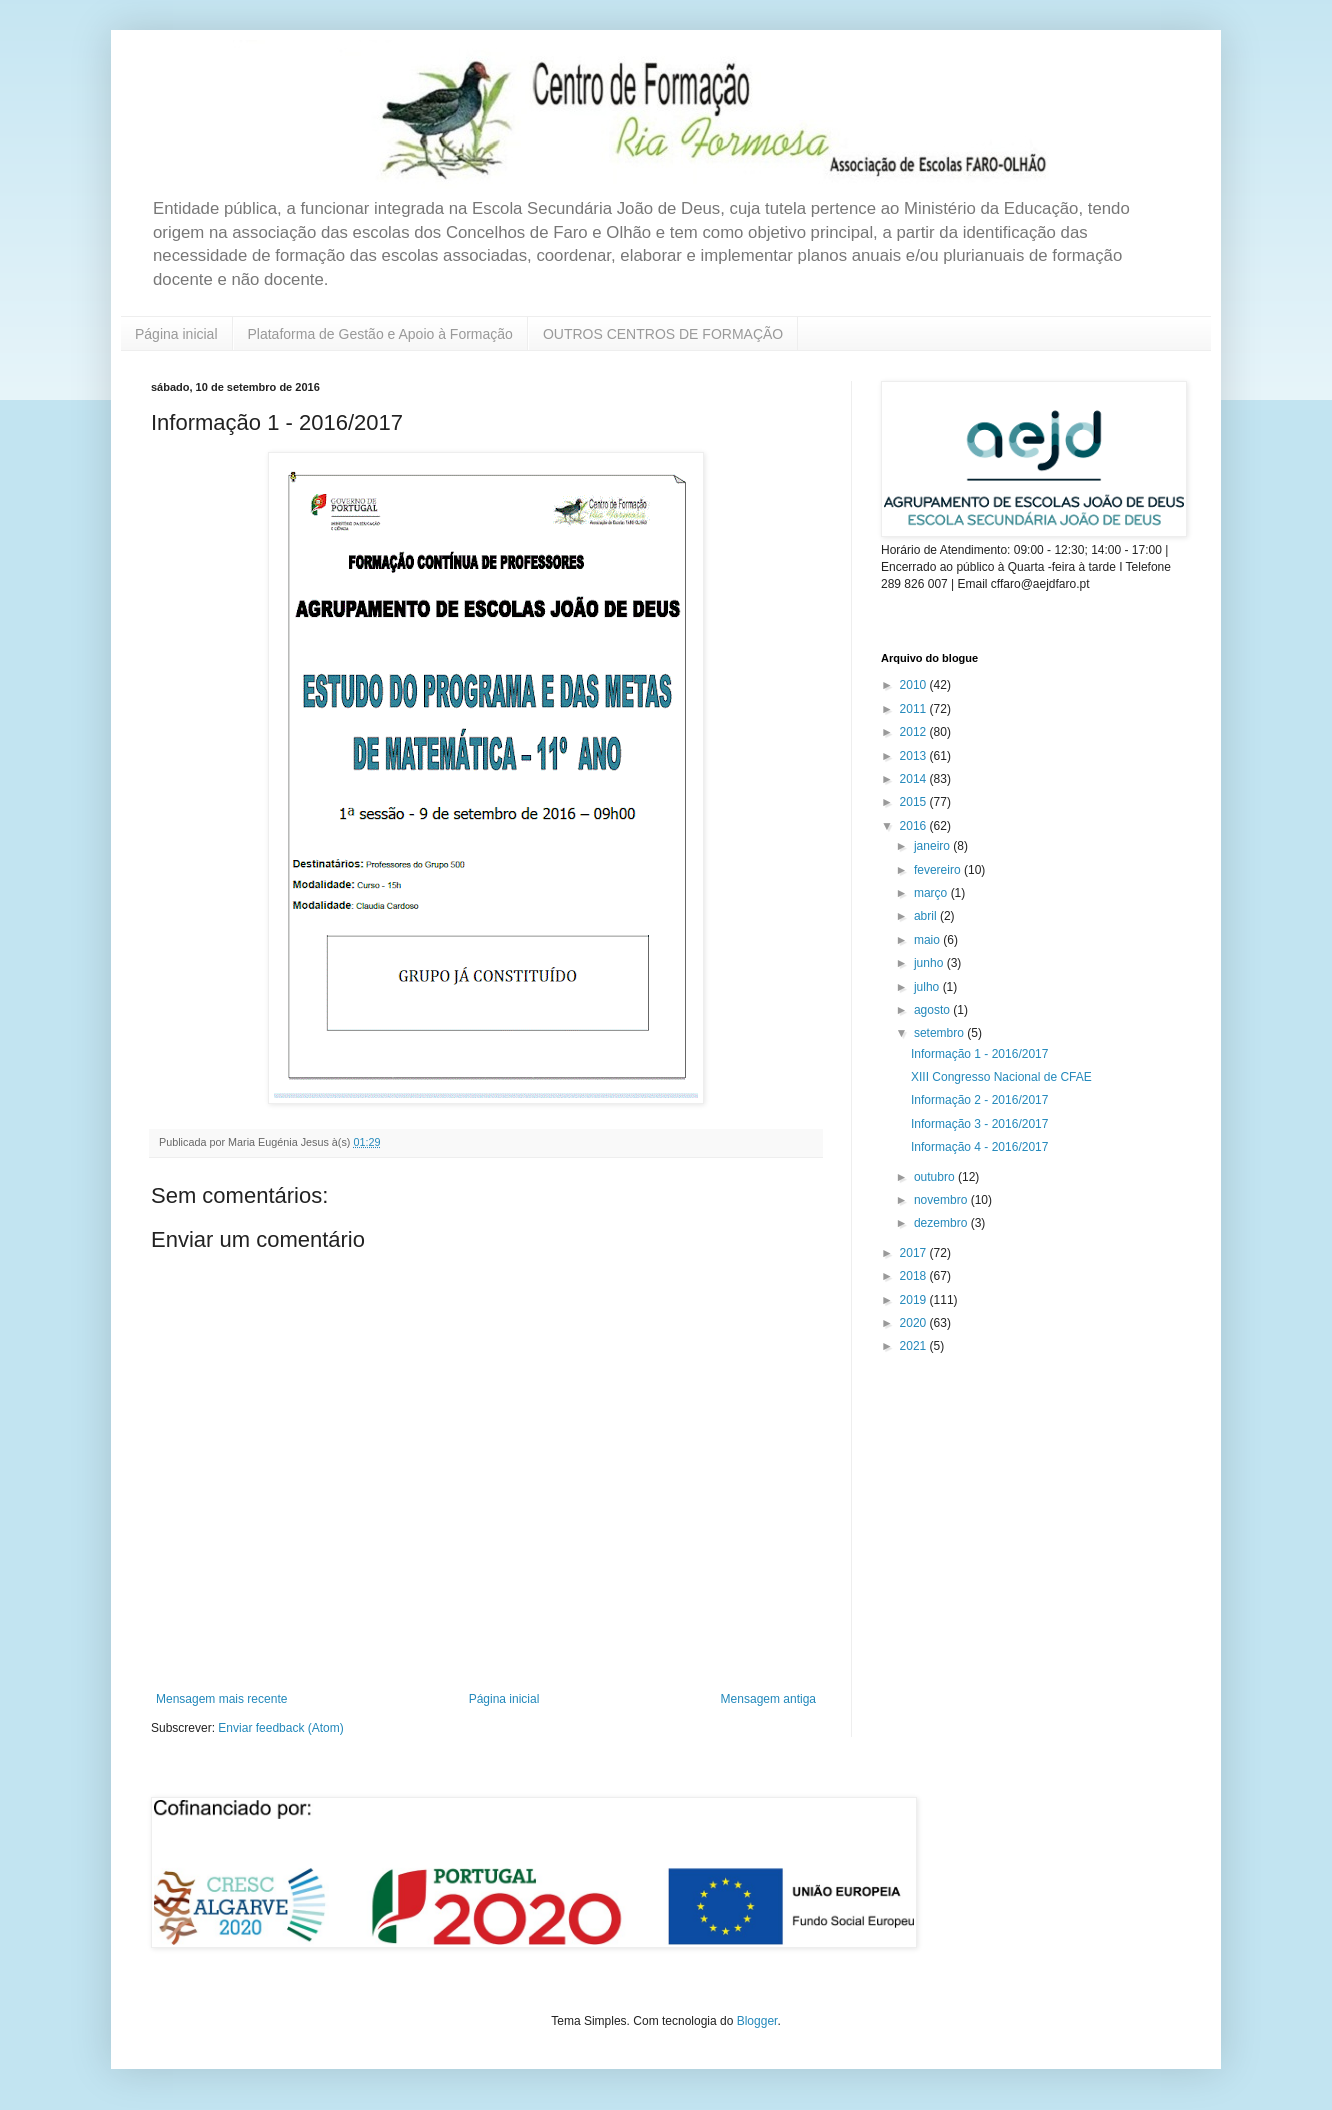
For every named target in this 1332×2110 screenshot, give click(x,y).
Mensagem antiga (768, 1699)
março (932, 893)
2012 (915, 732)
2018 (915, 1276)
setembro (940, 1033)
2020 (915, 1323)
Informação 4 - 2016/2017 (979, 1147)
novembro (942, 1200)
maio (928, 940)
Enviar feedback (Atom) (280, 1728)
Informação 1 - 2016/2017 (979, 1054)
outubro (936, 1177)
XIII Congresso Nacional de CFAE (1001, 1077)
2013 (915, 756)
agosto (933, 1010)
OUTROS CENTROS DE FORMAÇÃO (663, 334)
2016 (915, 826)
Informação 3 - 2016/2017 (979, 1124)
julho (928, 987)
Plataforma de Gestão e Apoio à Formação (380, 334)
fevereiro (939, 870)
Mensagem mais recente (221, 1699)
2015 (915, 802)
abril (927, 916)
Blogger (757, 2021)
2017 (915, 1253)
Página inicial (176, 334)
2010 (915, 685)
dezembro (942, 1223)
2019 (915, 1300)
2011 (915, 709)
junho (930, 963)
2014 (915, 779)
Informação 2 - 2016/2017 (979, 1100)
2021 (915, 1346)
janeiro (933, 846)
